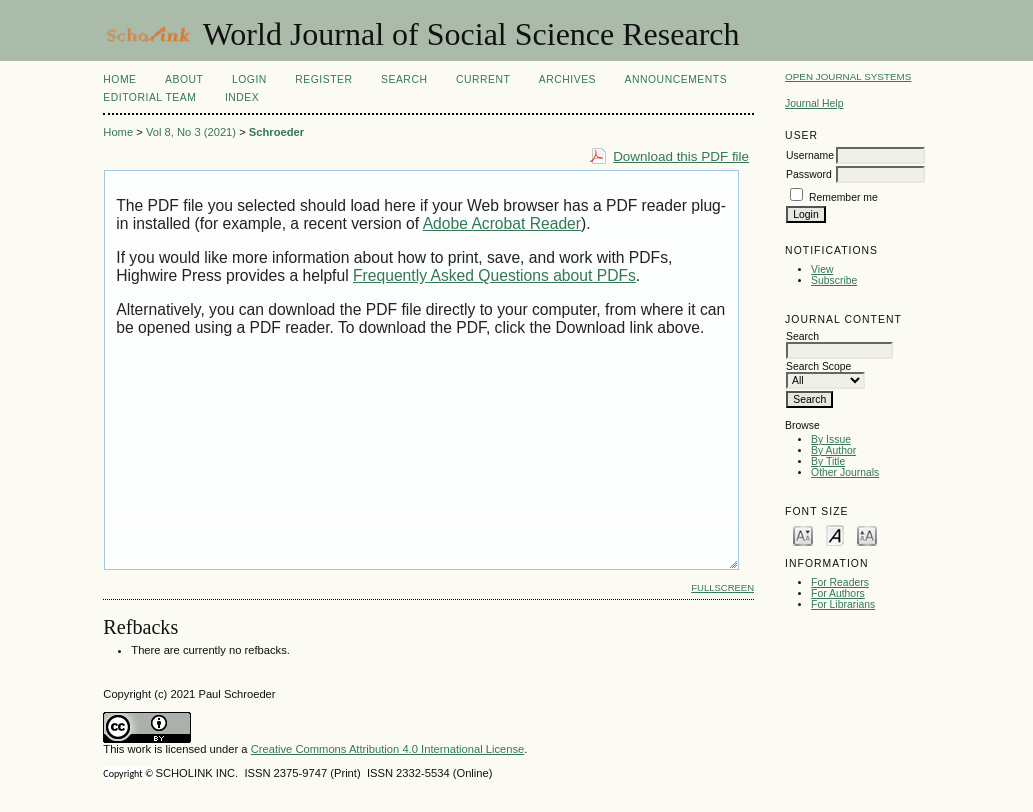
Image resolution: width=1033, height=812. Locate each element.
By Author (833, 450)
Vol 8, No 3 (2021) (191, 132)
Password (809, 174)
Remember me (843, 197)
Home (119, 79)
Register (323, 79)
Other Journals (845, 472)
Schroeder (276, 132)
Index (242, 97)
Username (810, 155)
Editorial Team (149, 97)
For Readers (840, 582)
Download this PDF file (681, 156)
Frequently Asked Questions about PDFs (494, 275)
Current (483, 79)
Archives (567, 79)
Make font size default (835, 534)
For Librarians (843, 604)
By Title (828, 461)
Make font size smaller (803, 534)
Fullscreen (722, 587)
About (184, 79)
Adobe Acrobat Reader (502, 223)
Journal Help (814, 103)
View (822, 269)
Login (249, 79)
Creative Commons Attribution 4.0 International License (388, 749)
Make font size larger (867, 534)
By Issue (831, 439)
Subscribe (834, 280)
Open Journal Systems (848, 76)
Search (404, 79)
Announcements (676, 79)
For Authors (838, 593)
